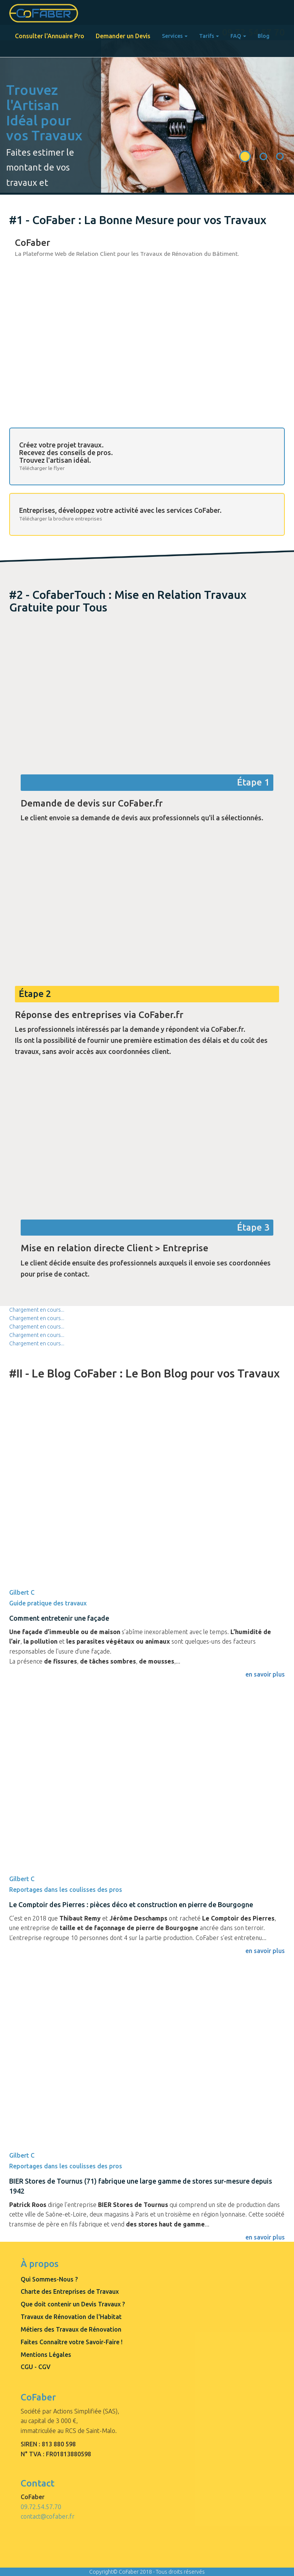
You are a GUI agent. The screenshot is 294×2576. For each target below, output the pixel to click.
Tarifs (209, 36)
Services (175, 36)
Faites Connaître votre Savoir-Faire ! (71, 2342)
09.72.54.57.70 (41, 2506)
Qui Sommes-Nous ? (49, 2279)
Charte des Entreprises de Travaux (70, 2291)
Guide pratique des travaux (48, 1603)
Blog (264, 36)
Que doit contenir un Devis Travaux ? (73, 2304)
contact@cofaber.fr (48, 2516)
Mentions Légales (46, 2354)
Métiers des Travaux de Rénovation (71, 2329)
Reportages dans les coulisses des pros (65, 1889)
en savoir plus (265, 2237)
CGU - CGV (36, 2366)
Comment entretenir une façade (59, 1618)
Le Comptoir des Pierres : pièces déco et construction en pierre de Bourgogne (131, 1904)
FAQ (238, 36)
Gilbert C (21, 1592)
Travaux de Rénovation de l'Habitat (71, 2316)
